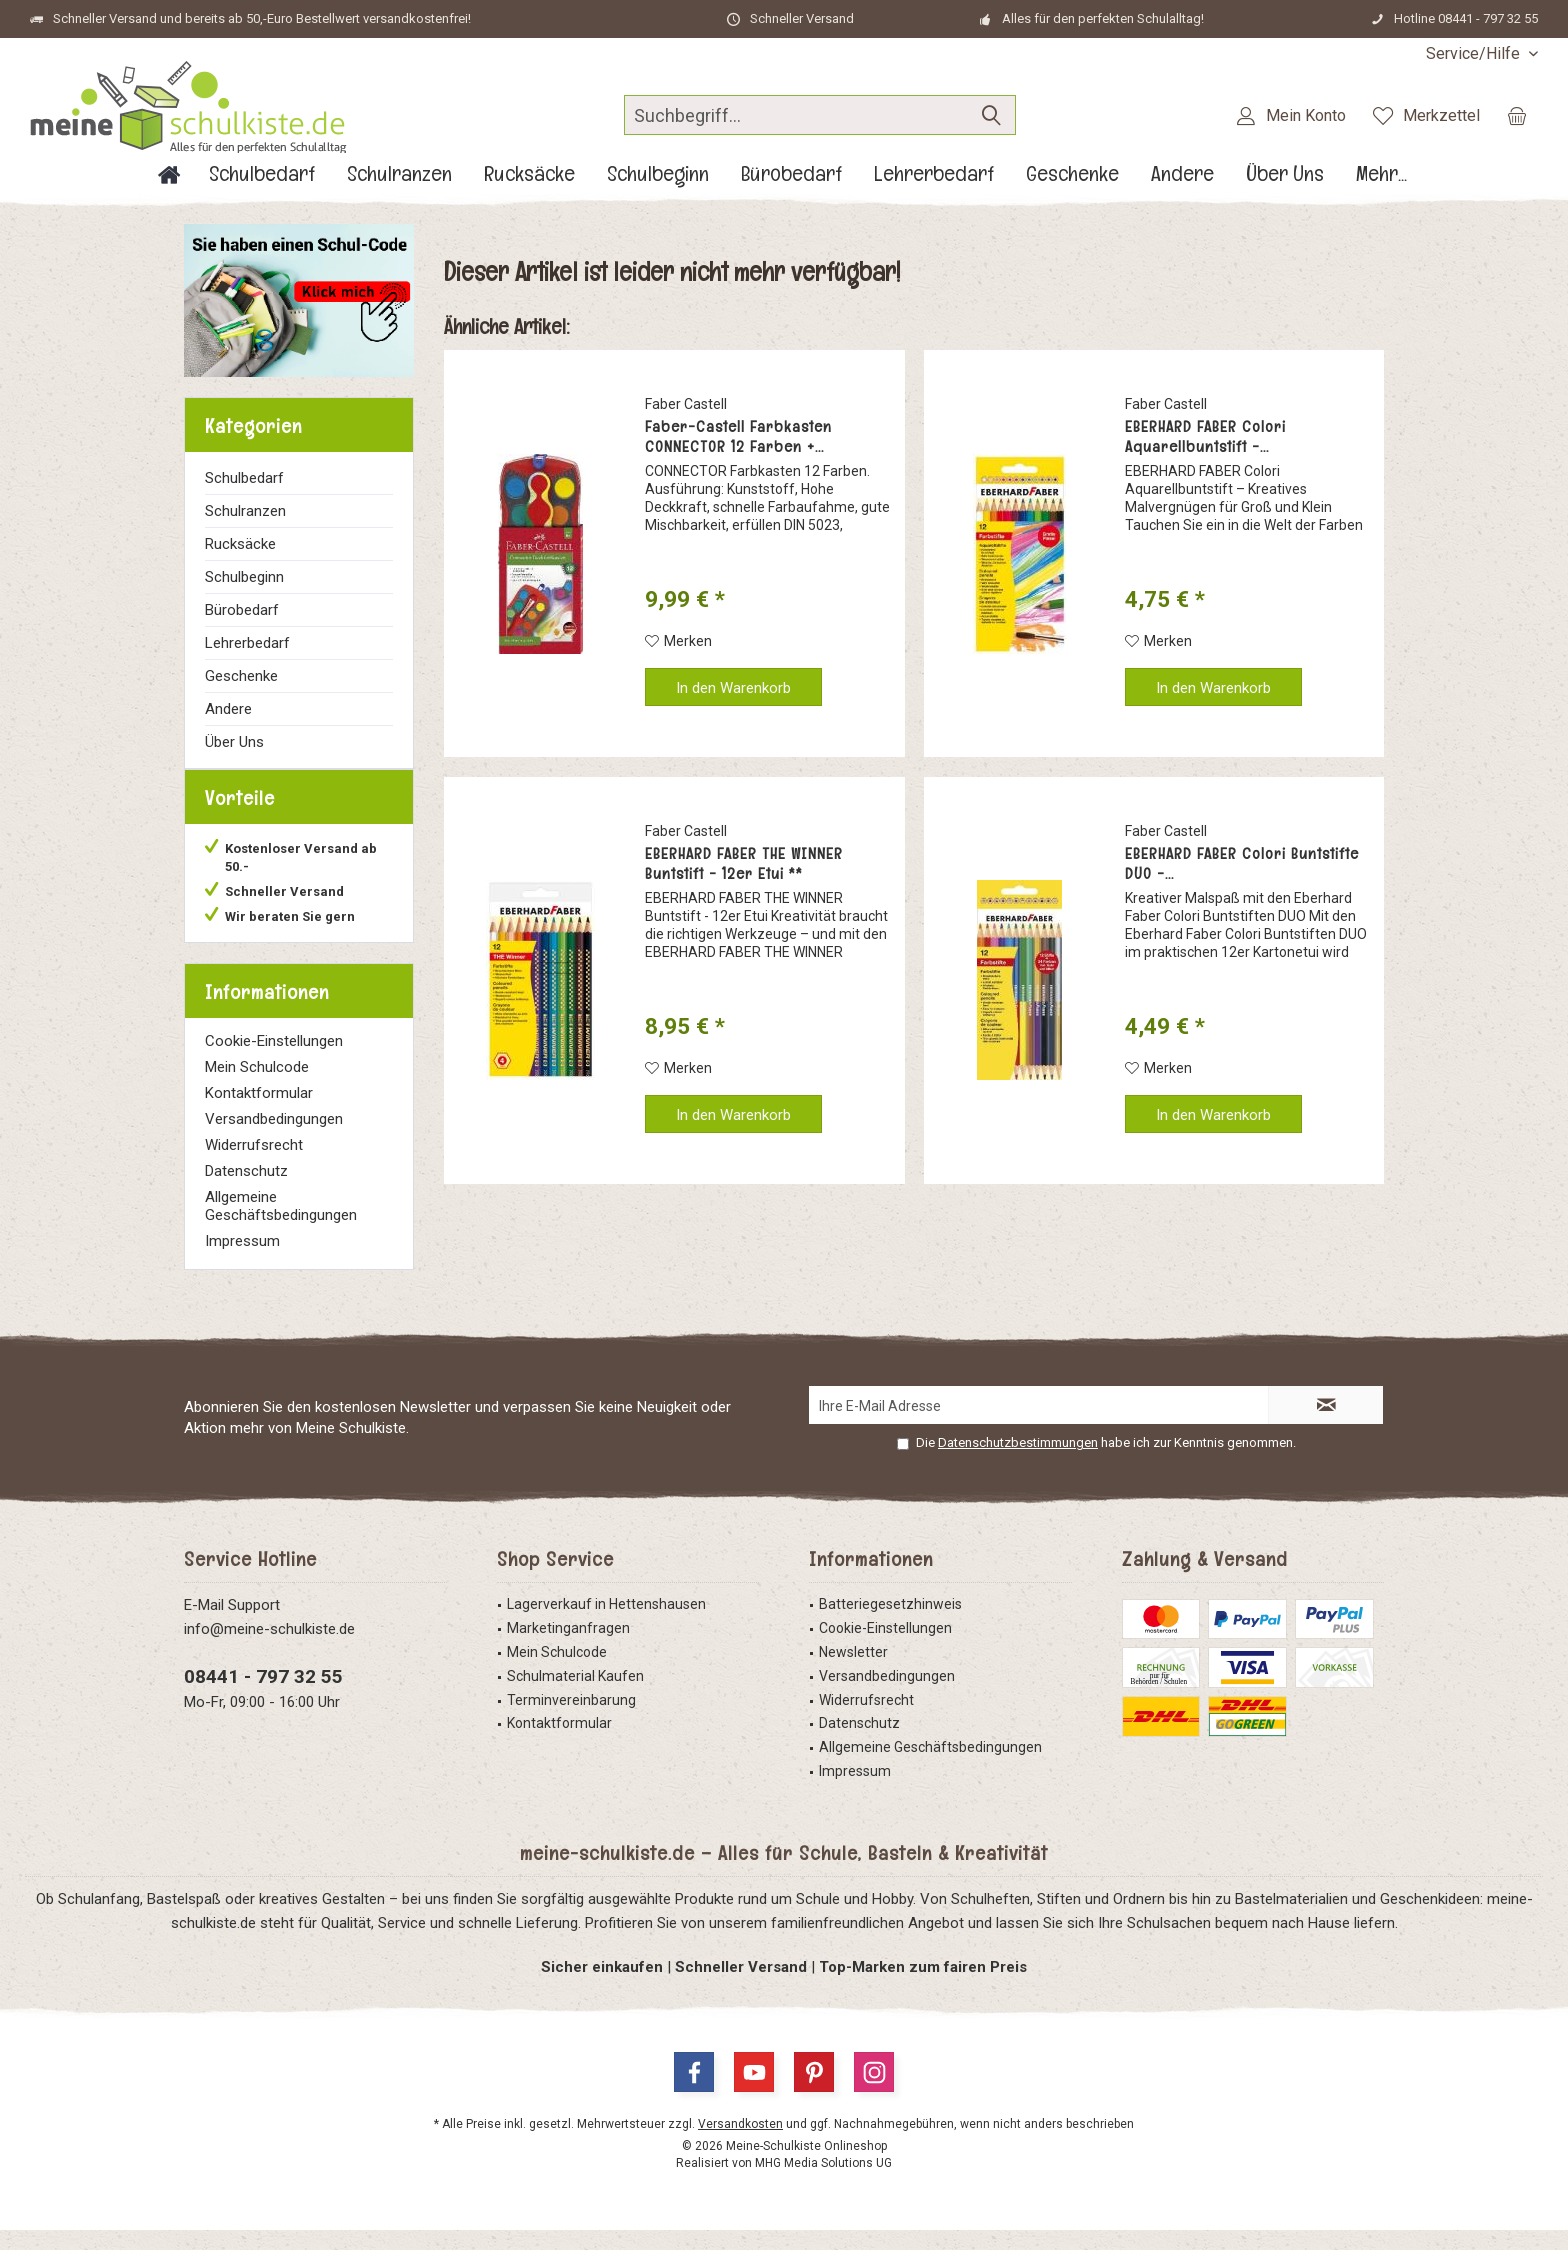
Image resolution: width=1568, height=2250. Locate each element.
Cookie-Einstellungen (274, 1061)
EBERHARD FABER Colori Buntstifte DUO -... (1242, 864)
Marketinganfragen (568, 1648)
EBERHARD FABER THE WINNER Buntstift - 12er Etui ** (744, 864)
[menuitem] (1474, 53)
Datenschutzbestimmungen (1018, 1462)
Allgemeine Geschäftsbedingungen (281, 1226)
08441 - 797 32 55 (263, 1696)
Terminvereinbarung (571, 1720)
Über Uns (234, 742)
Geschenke (241, 676)
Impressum (242, 1261)
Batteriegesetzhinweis (890, 1624)
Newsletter (853, 1672)
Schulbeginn (244, 577)
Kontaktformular (259, 1113)
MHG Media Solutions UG (823, 2183)
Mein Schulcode (257, 1087)
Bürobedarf (242, 610)
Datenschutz (246, 1191)
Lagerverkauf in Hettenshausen (606, 1624)
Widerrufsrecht (254, 1165)
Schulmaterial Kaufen (575, 1696)
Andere (228, 709)
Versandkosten (740, 2144)
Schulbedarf (244, 478)
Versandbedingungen (274, 1139)
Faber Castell (686, 404)
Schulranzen (245, 511)
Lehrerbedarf (247, 643)
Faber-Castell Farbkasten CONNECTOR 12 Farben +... (738, 437)
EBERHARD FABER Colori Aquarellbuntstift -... (1205, 437)
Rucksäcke (240, 544)
